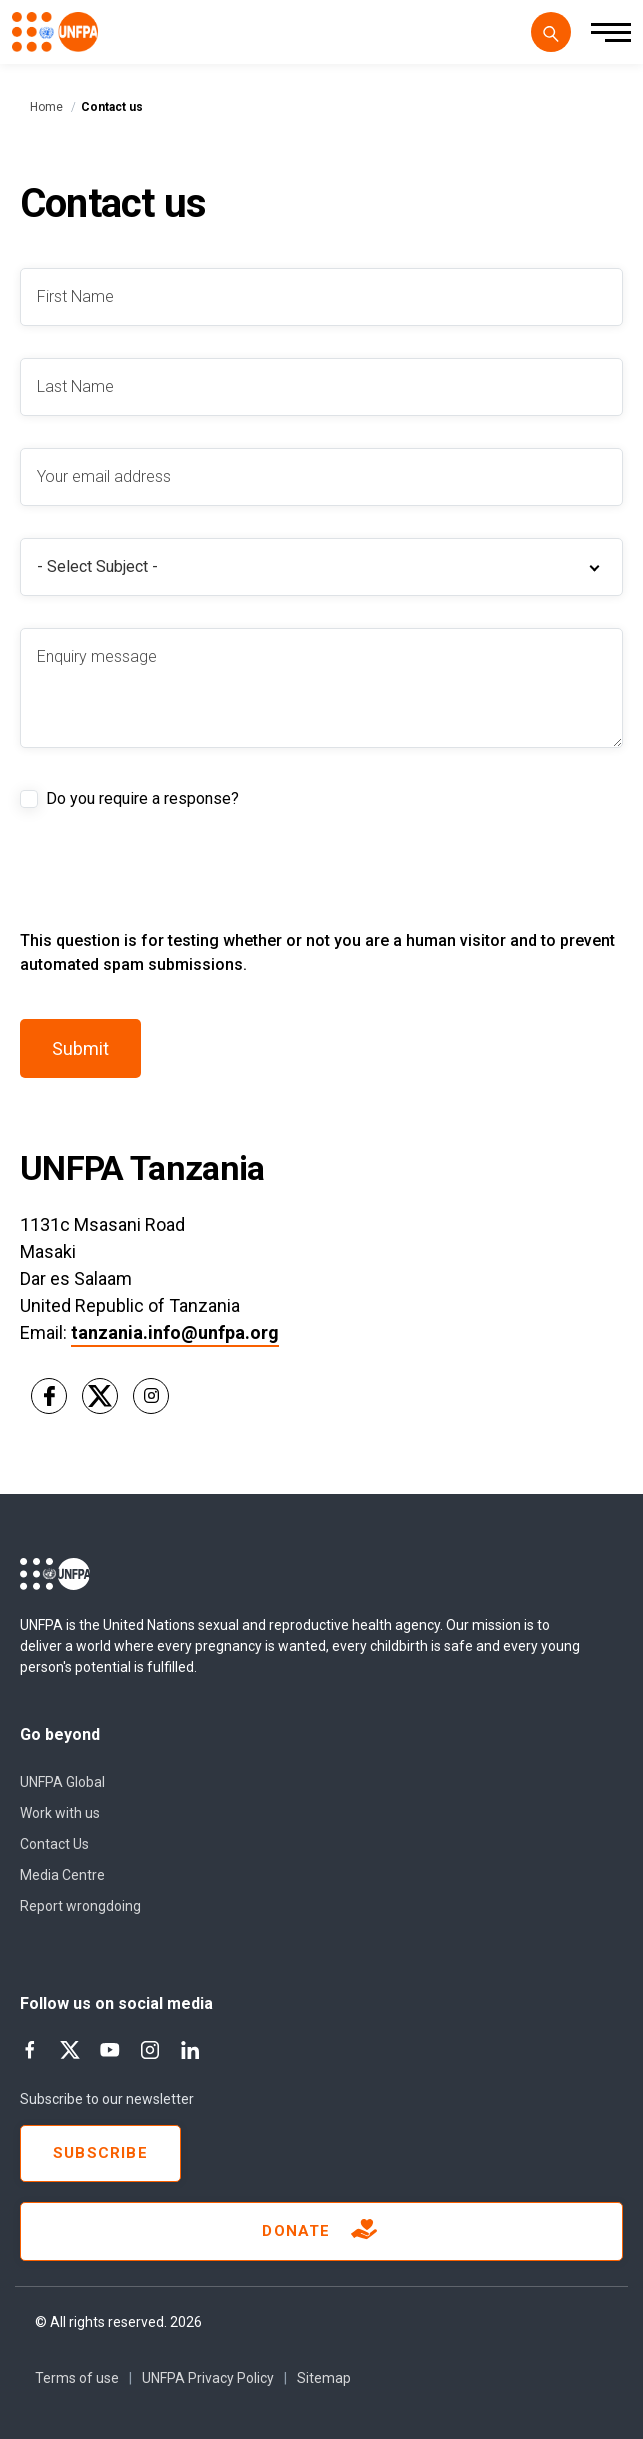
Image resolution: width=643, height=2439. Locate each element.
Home (46, 107)
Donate (321, 2231)
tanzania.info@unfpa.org (175, 1332)
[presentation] (172, 890)
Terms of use (77, 2378)
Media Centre (62, 1875)
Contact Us (54, 1844)
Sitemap (324, 2378)
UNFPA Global (62, 1782)
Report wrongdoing (80, 1906)
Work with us (60, 1813)
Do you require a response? (142, 798)
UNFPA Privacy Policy (208, 2378)
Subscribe (100, 2153)
